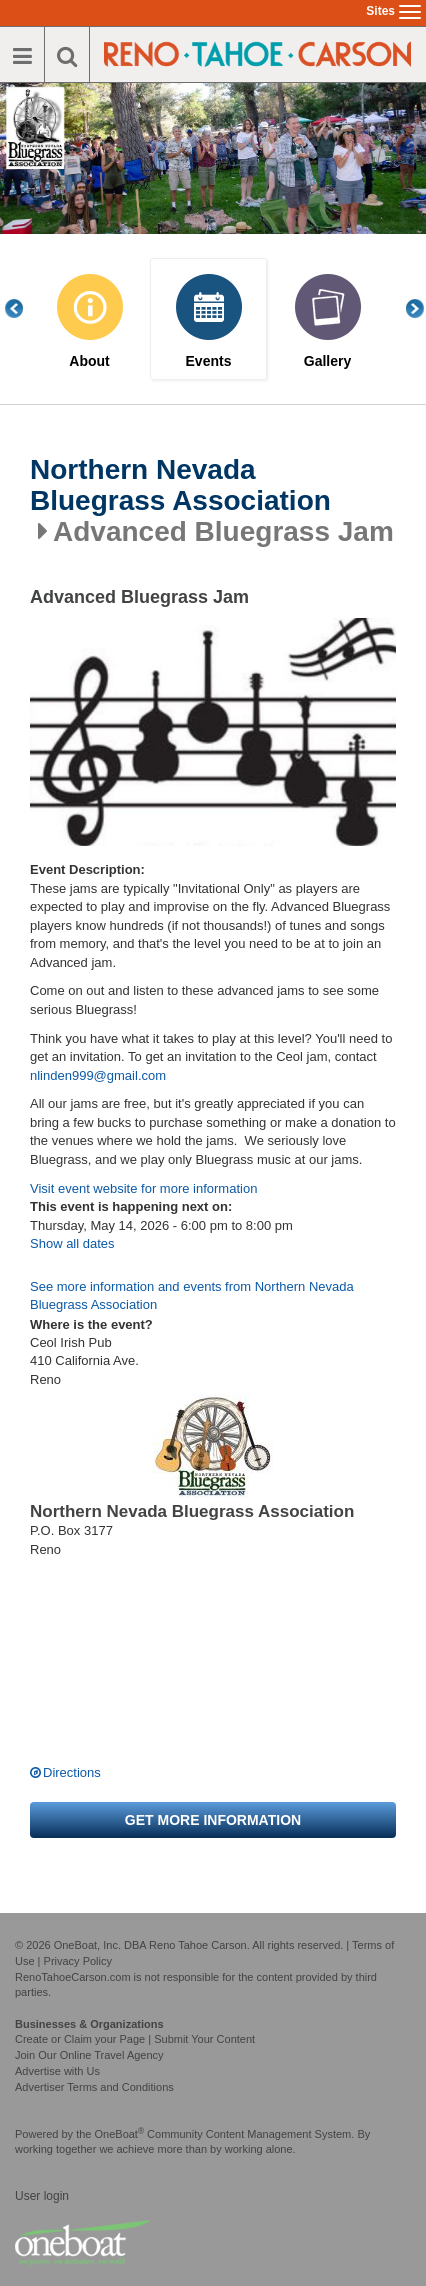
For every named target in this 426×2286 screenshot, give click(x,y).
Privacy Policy (78, 1961)
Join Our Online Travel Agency (89, 2055)
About (89, 361)
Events (209, 361)
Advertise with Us (57, 2071)
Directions (72, 1772)
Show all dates (72, 1243)
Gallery (327, 361)
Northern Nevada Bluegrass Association (180, 485)
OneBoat (120, 2134)
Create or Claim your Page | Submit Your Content (135, 2039)
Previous (25, 308)
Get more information (213, 1820)
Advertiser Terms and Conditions (94, 2087)
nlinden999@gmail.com (98, 1075)
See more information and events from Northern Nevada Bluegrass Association (192, 1296)
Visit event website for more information (143, 1188)
